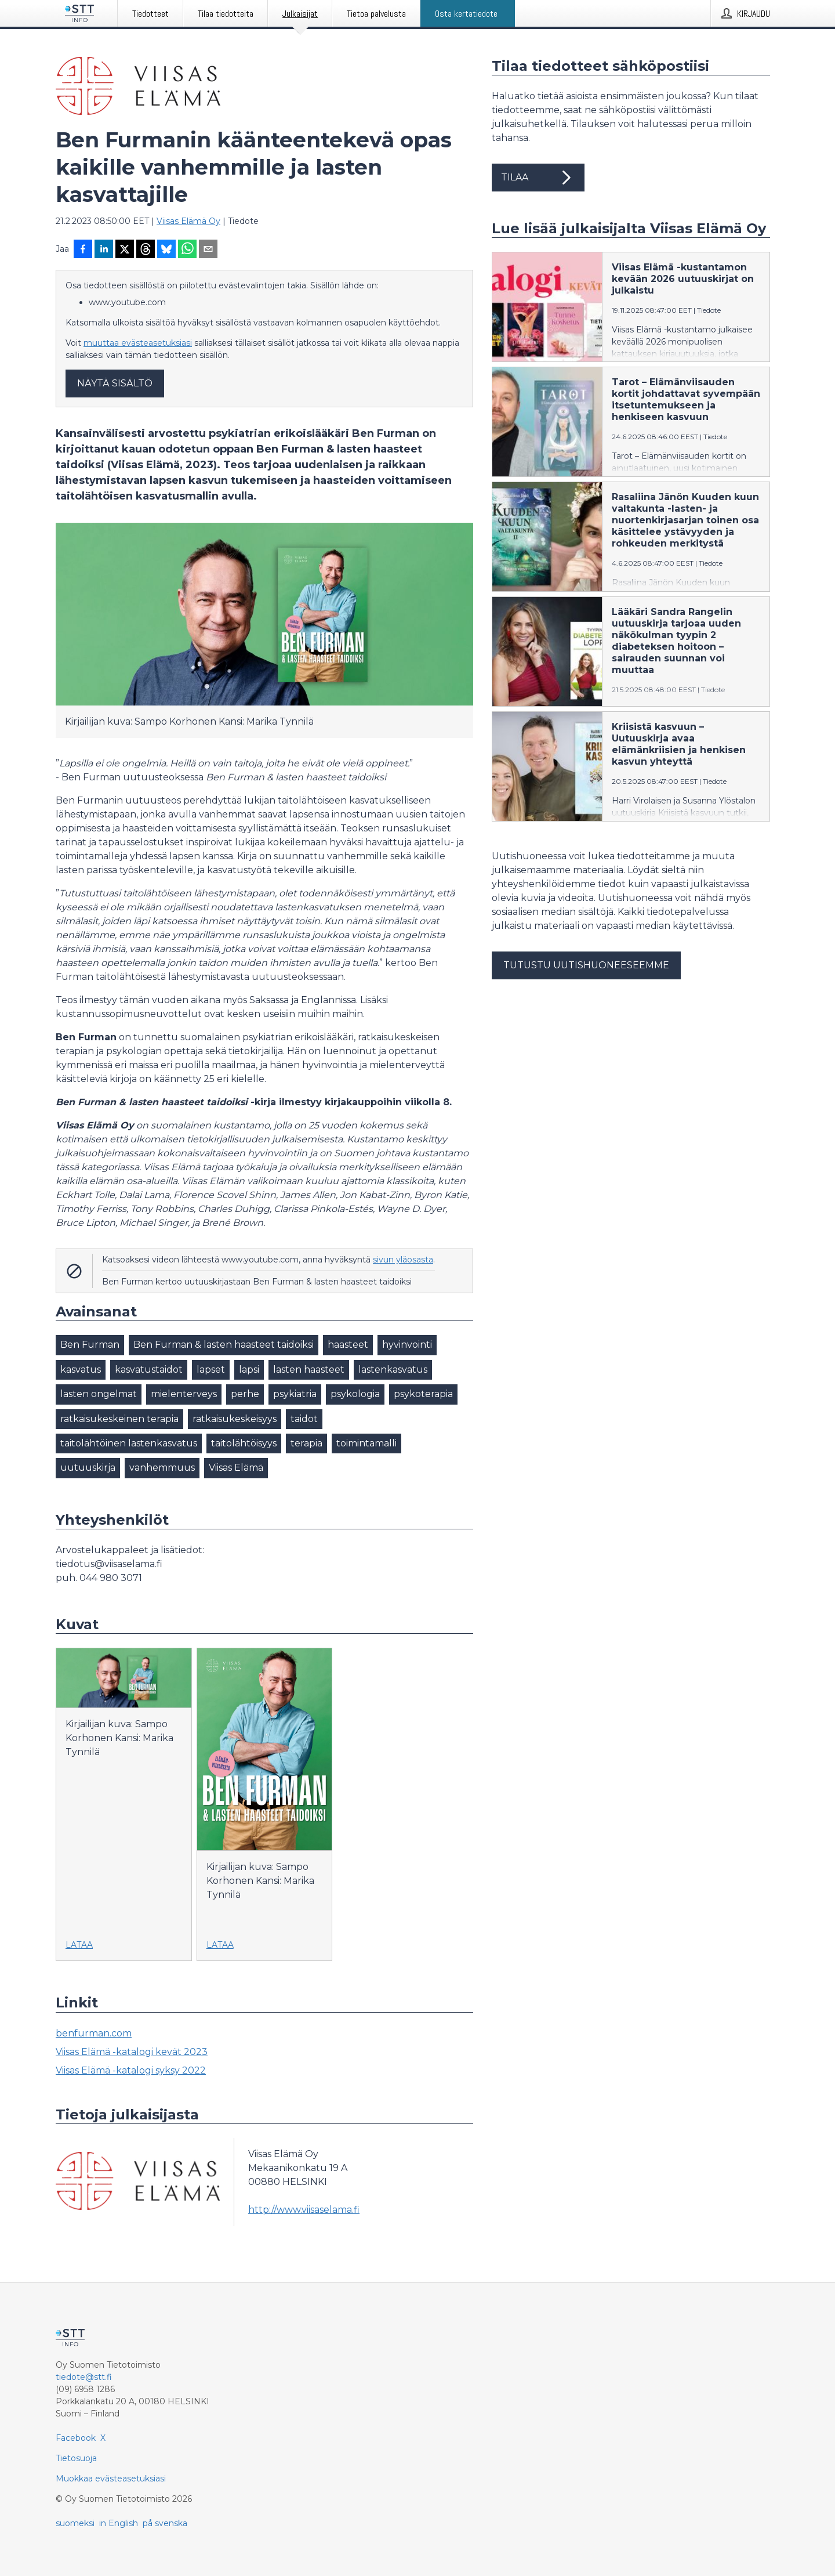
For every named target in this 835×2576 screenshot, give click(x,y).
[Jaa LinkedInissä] (104, 250)
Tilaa (538, 177)
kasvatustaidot (149, 1369)
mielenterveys (184, 1393)
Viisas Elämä (236, 1467)
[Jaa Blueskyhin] (166, 250)
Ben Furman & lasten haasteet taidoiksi (223, 1344)
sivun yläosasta (403, 1259)
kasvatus (80, 1369)
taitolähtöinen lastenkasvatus (128, 1443)
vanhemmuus (162, 1467)
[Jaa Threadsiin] (145, 250)
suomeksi (75, 2523)
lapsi (249, 1369)
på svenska (165, 2523)
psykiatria (295, 1393)
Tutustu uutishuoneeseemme (586, 965)
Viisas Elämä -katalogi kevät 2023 (132, 2051)
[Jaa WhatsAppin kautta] (187, 250)
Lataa (79, 1945)
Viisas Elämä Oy (188, 221)
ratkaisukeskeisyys (235, 1418)
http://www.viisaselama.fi (304, 2209)
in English (118, 2523)
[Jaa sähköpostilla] (208, 250)
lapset (211, 1369)
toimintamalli (366, 1443)
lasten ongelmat (98, 1393)
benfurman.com (94, 2033)
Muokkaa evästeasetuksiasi (111, 2478)
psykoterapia (423, 1393)
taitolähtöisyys (244, 1443)
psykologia (355, 1393)
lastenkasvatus (392, 1369)
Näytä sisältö (115, 383)
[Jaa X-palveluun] (124, 250)
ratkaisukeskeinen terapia (119, 1418)
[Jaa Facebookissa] (83, 250)
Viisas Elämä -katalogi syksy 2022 (131, 2070)
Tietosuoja (76, 2458)
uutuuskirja (87, 1467)
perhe (245, 1393)
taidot (304, 1418)
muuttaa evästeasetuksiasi (138, 343)
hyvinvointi (407, 1344)
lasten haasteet (308, 1369)
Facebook (76, 2438)
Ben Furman (89, 1344)
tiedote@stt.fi (84, 2377)
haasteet (348, 1344)
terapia (306, 1443)
